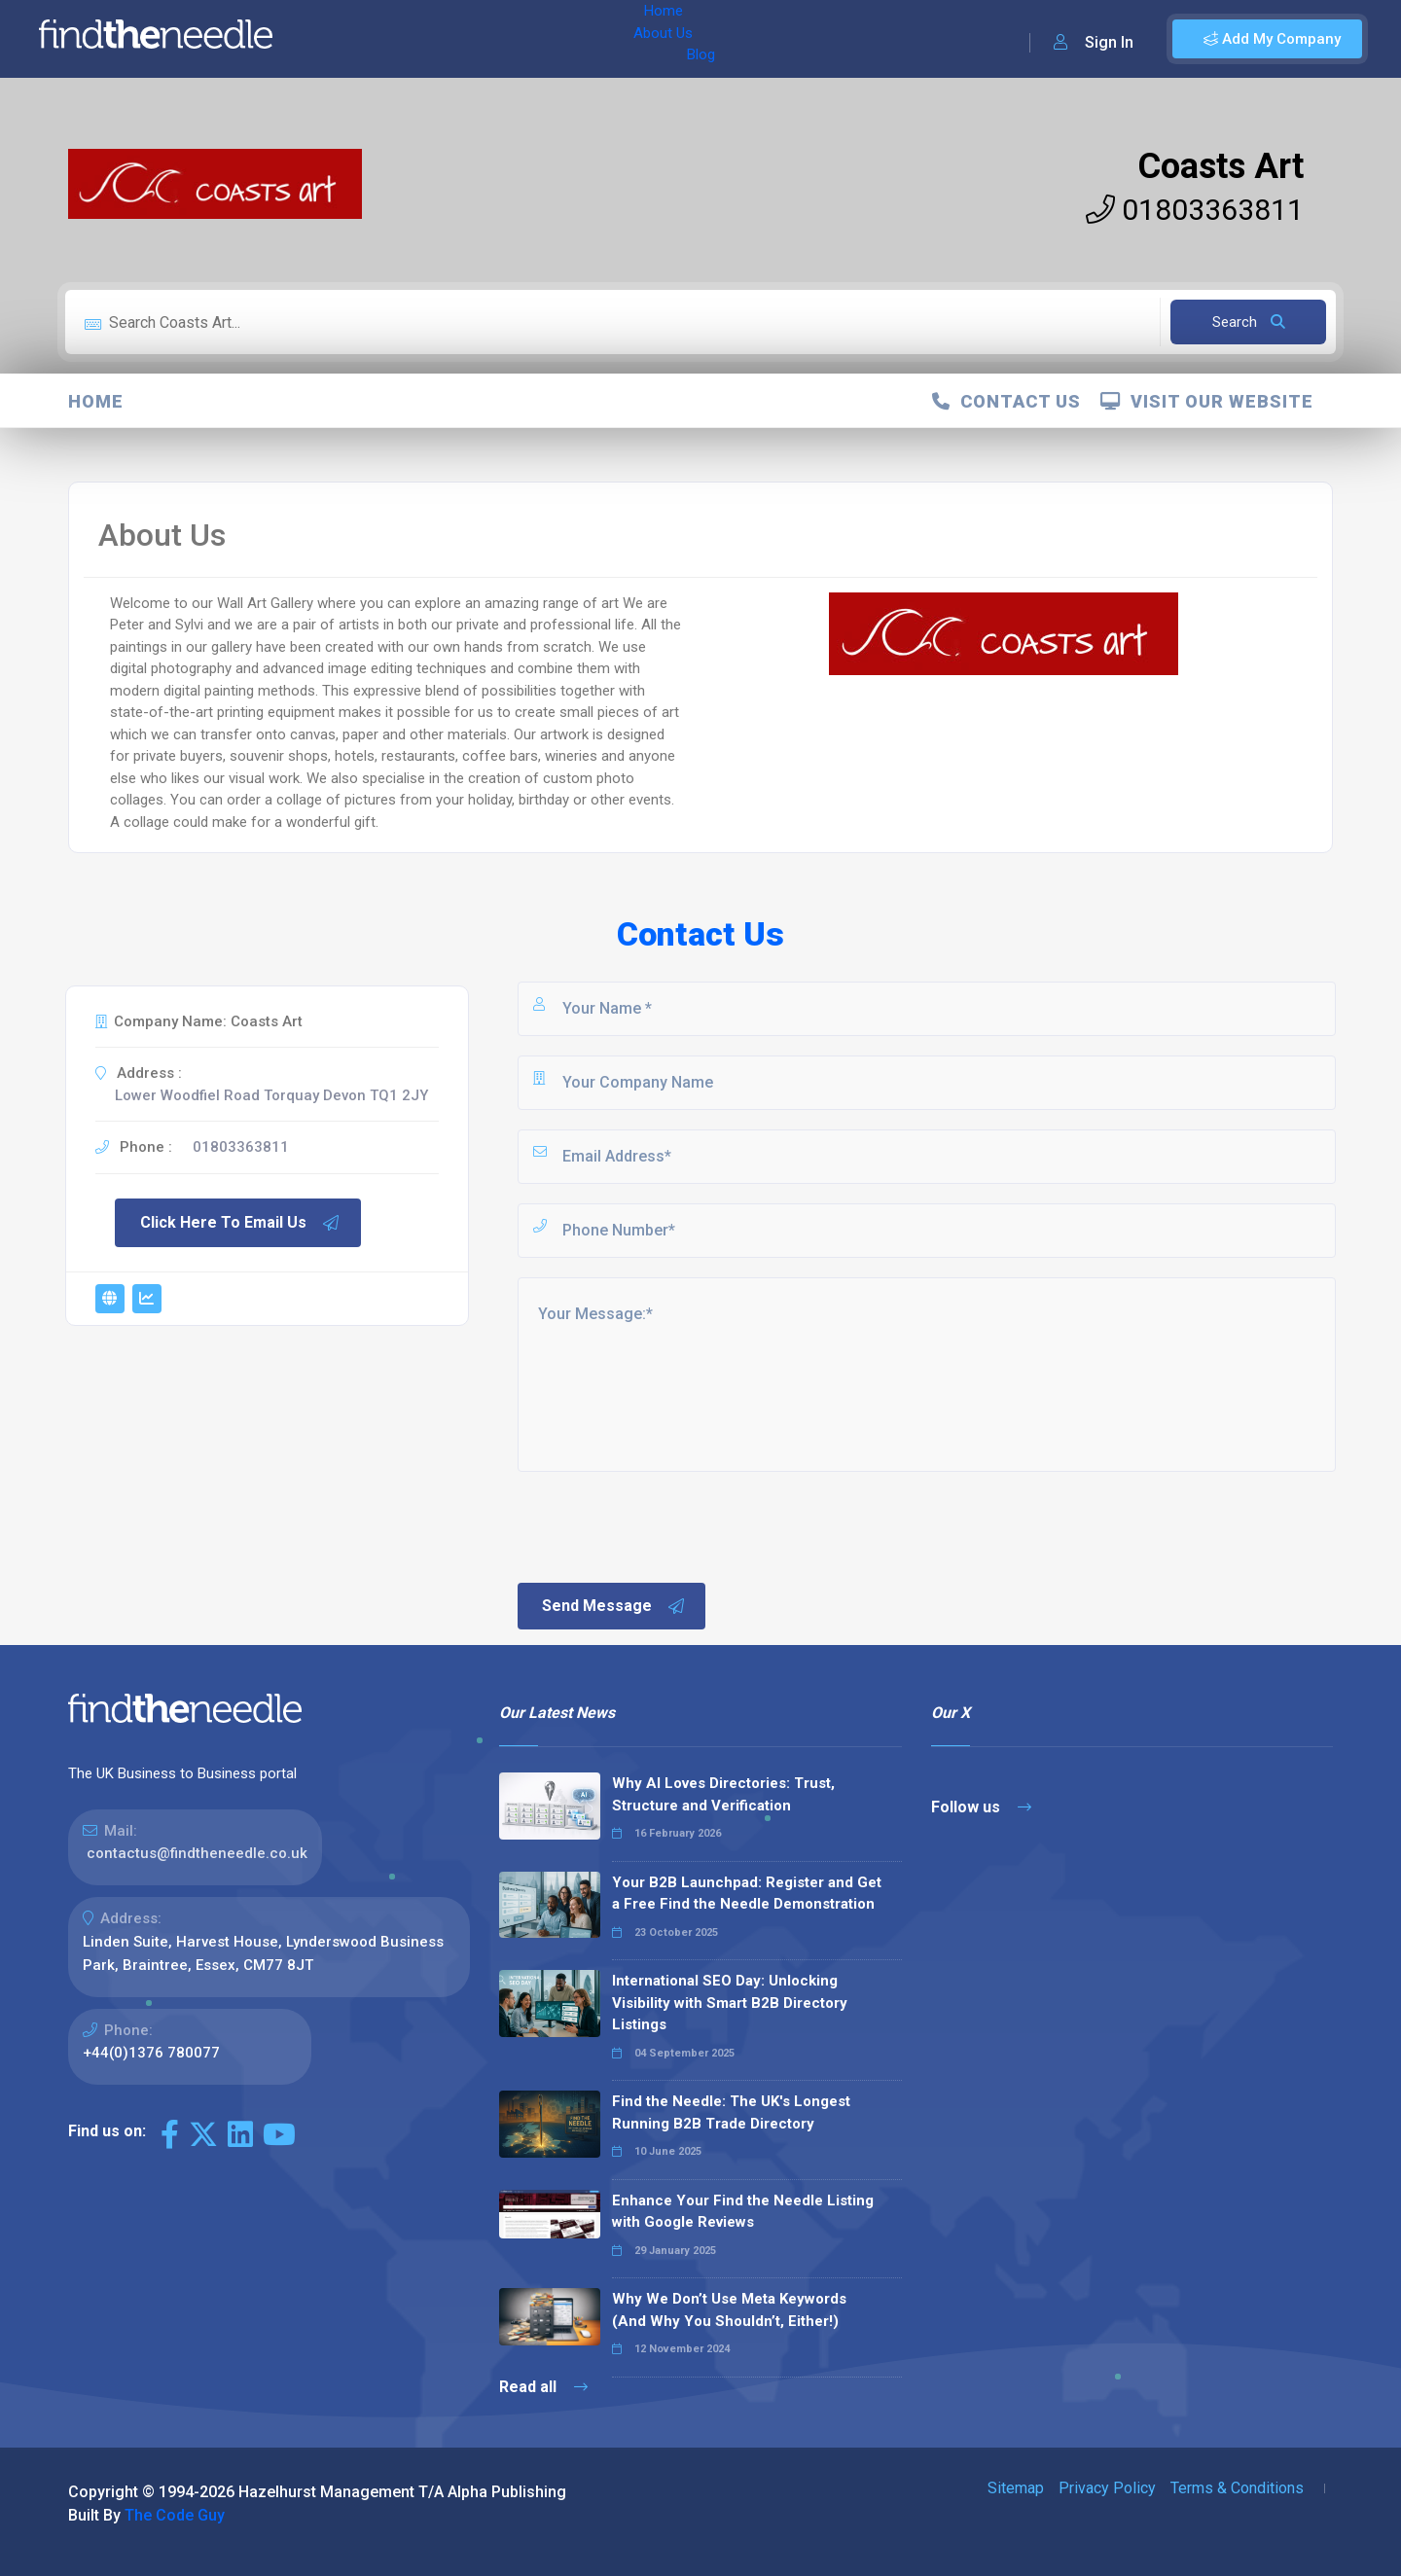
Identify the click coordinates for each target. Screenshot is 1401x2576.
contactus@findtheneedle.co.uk (197, 1853)
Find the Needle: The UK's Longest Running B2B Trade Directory (731, 2112)
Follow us (981, 1807)
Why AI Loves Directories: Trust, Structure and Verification (723, 1794)
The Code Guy (175, 2515)
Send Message (614, 1606)
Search (1248, 322)
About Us (417, 39)
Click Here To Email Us (240, 1223)
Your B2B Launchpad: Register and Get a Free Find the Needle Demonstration (746, 1894)
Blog (485, 39)
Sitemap (1016, 2488)
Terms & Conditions (1237, 2488)
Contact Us (1006, 401)
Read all (543, 2387)
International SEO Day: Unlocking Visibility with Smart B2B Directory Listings (729, 2002)
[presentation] (662, 1525)
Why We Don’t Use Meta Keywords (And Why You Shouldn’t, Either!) (729, 2310)
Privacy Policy (1107, 2488)
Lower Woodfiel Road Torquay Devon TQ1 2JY (271, 1095)
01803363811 (1195, 210)
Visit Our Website (1206, 401)
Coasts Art (1220, 166)
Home (343, 39)
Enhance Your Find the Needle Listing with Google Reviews (743, 2212)
